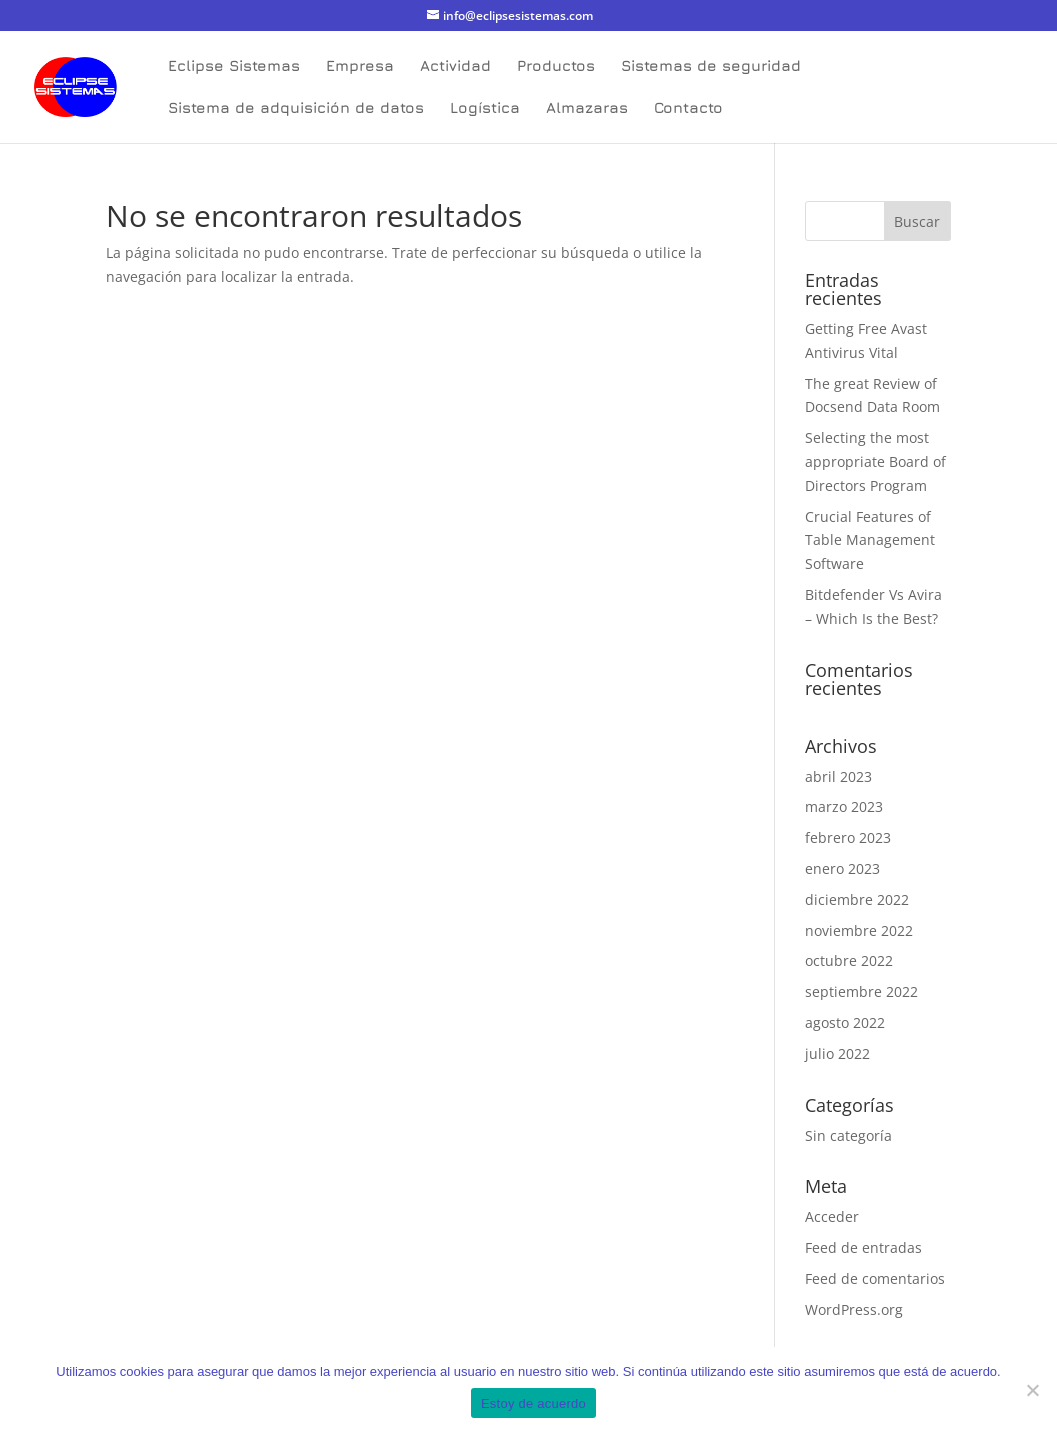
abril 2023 (838, 776)
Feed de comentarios (875, 1278)
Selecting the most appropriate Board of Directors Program (875, 461)
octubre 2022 (849, 960)
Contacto (688, 108)
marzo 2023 (844, 806)
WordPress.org (854, 1309)
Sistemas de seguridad (711, 66)
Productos (556, 66)
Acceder (832, 1216)
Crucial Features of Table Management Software (870, 540)
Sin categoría (848, 1135)
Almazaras (587, 108)
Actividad (455, 66)
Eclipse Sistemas (234, 66)
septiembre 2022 (861, 991)
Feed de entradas (863, 1247)
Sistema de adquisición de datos (296, 108)
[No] (1032, 1390)
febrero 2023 (848, 837)
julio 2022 (837, 1053)
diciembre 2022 (857, 899)
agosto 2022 (845, 1022)
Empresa (360, 66)
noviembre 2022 (859, 930)
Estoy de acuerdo (533, 1403)
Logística (485, 108)
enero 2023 (842, 868)
